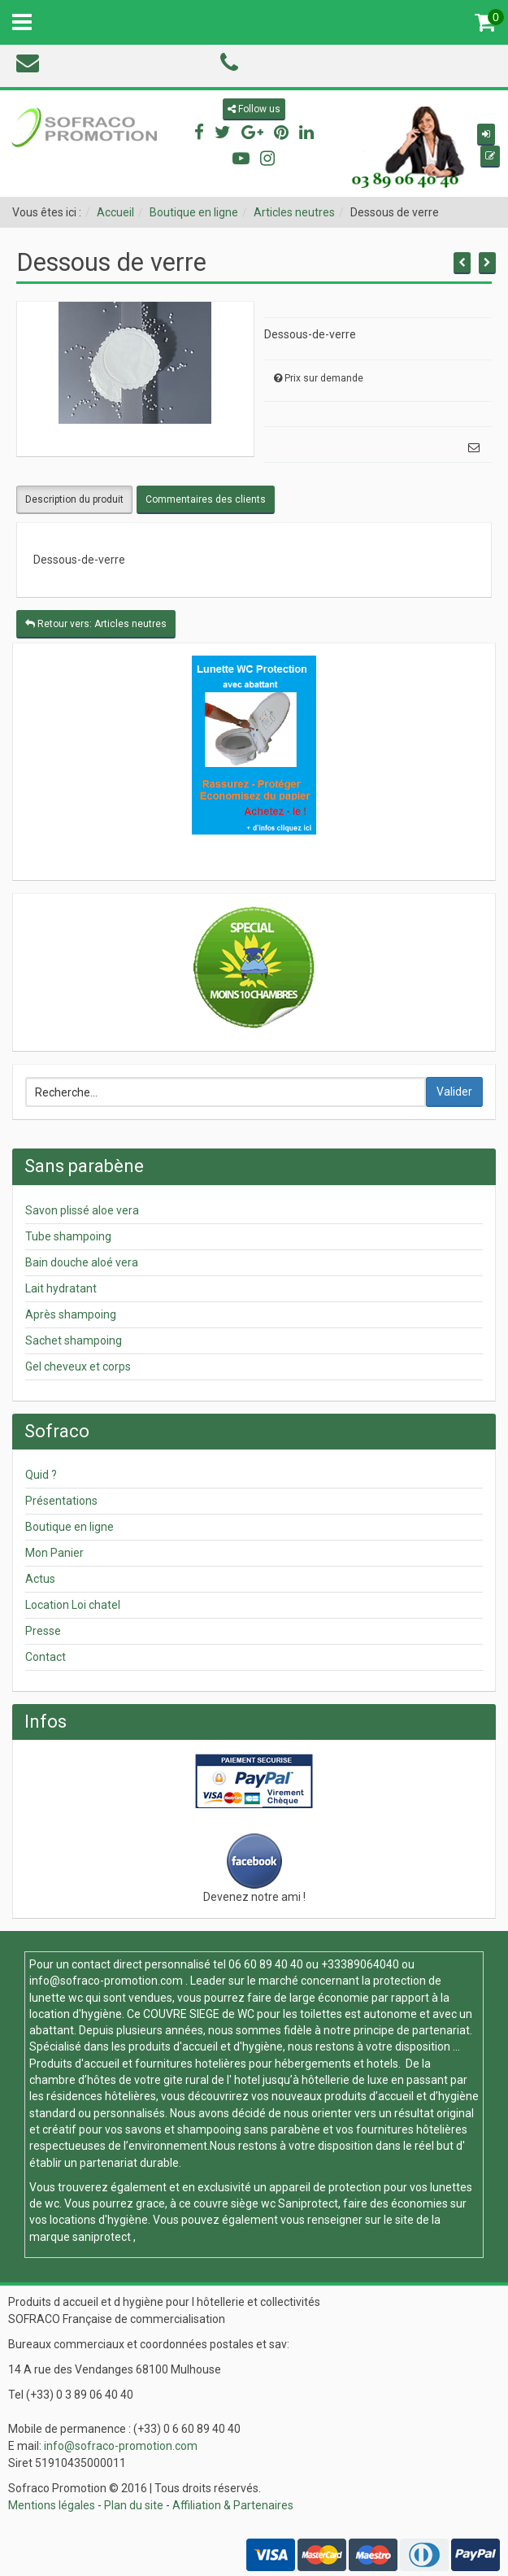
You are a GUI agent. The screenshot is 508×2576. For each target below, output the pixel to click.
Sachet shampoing (73, 1340)
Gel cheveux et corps (78, 1366)
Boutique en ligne (194, 212)
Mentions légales (51, 2505)
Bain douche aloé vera (81, 1262)
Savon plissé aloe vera (82, 1210)
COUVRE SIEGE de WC (200, 2013)
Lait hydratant (61, 1288)
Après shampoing (70, 1314)
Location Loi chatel (72, 1604)
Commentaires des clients (205, 499)
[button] (486, 135)
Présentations (61, 1500)
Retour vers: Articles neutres (96, 624)
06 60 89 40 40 (265, 1964)
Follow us (254, 109)
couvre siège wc (235, 2203)
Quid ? (41, 1474)
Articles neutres (294, 212)
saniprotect (101, 2236)
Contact (45, 1656)
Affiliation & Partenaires (232, 2505)
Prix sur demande (323, 378)
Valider (454, 1091)
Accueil (115, 212)
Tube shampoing (68, 1236)
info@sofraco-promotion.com (106, 1980)
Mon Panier (54, 1552)
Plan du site (133, 2505)
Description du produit (74, 499)
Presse (43, 1630)
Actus (40, 1578)
